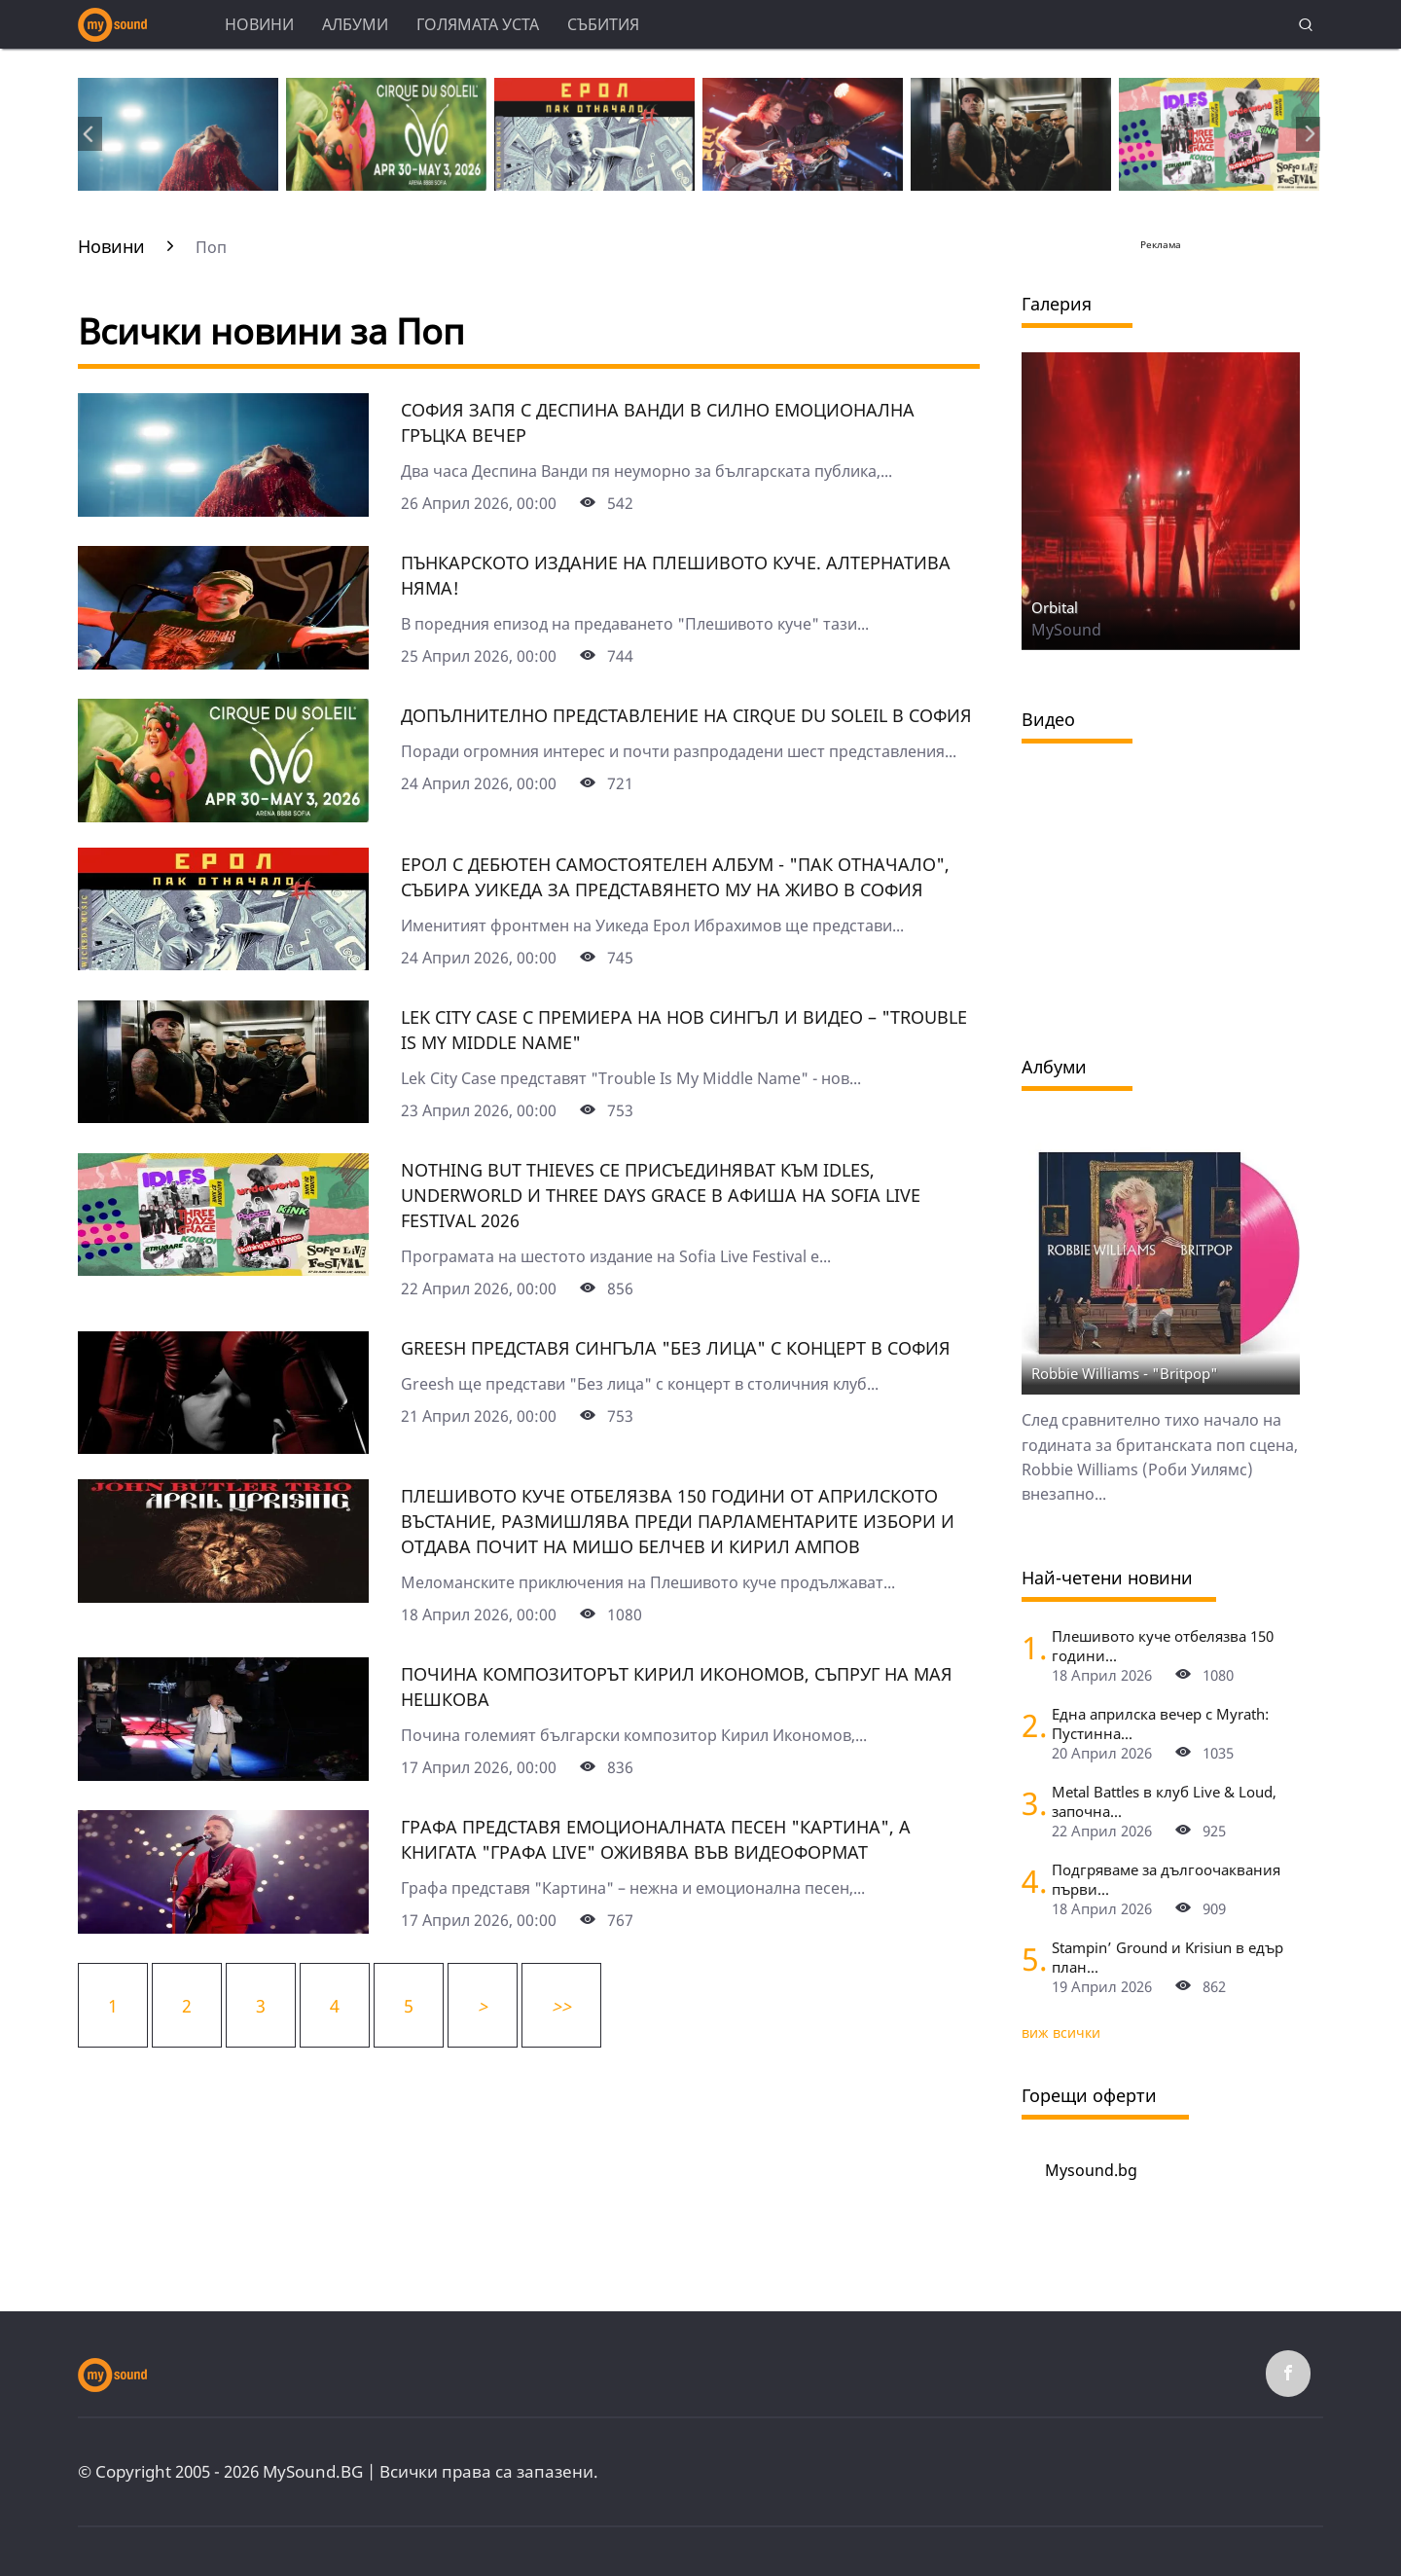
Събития (603, 24)
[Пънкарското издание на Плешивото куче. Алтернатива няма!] (223, 662)
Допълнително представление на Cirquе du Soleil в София (686, 715)
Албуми (355, 24)
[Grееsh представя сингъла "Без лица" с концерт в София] (223, 1447)
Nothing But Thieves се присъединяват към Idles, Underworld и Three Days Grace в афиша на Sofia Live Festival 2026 (660, 1195)
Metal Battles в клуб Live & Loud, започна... (1164, 1801)
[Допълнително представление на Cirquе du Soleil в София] (223, 815)
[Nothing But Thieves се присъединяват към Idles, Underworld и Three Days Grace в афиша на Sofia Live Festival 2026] (223, 1269)
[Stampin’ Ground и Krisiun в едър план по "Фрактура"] (1029, 1958)
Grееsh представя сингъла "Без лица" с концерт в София (676, 1348)
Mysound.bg (1091, 2170)
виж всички (1061, 2032)
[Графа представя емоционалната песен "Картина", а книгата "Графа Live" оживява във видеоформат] (223, 1927)
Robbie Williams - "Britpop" (1124, 1373)
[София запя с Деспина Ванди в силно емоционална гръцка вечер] (223, 510)
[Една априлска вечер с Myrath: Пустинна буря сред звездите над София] (1029, 1725)
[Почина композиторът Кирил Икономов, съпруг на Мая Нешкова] (223, 1774)
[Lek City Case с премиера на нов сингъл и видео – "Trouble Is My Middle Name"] (223, 1116)
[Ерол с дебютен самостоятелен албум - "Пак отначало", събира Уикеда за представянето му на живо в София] (223, 963)
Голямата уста (477, 24)
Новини (259, 24)
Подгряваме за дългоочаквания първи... (1166, 1879)
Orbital (1054, 607)
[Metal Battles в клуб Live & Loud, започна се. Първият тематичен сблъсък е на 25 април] (1029, 1803)
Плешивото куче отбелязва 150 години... (1163, 1645)
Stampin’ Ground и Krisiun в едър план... (1167, 1957)
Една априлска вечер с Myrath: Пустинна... (1160, 1723)
